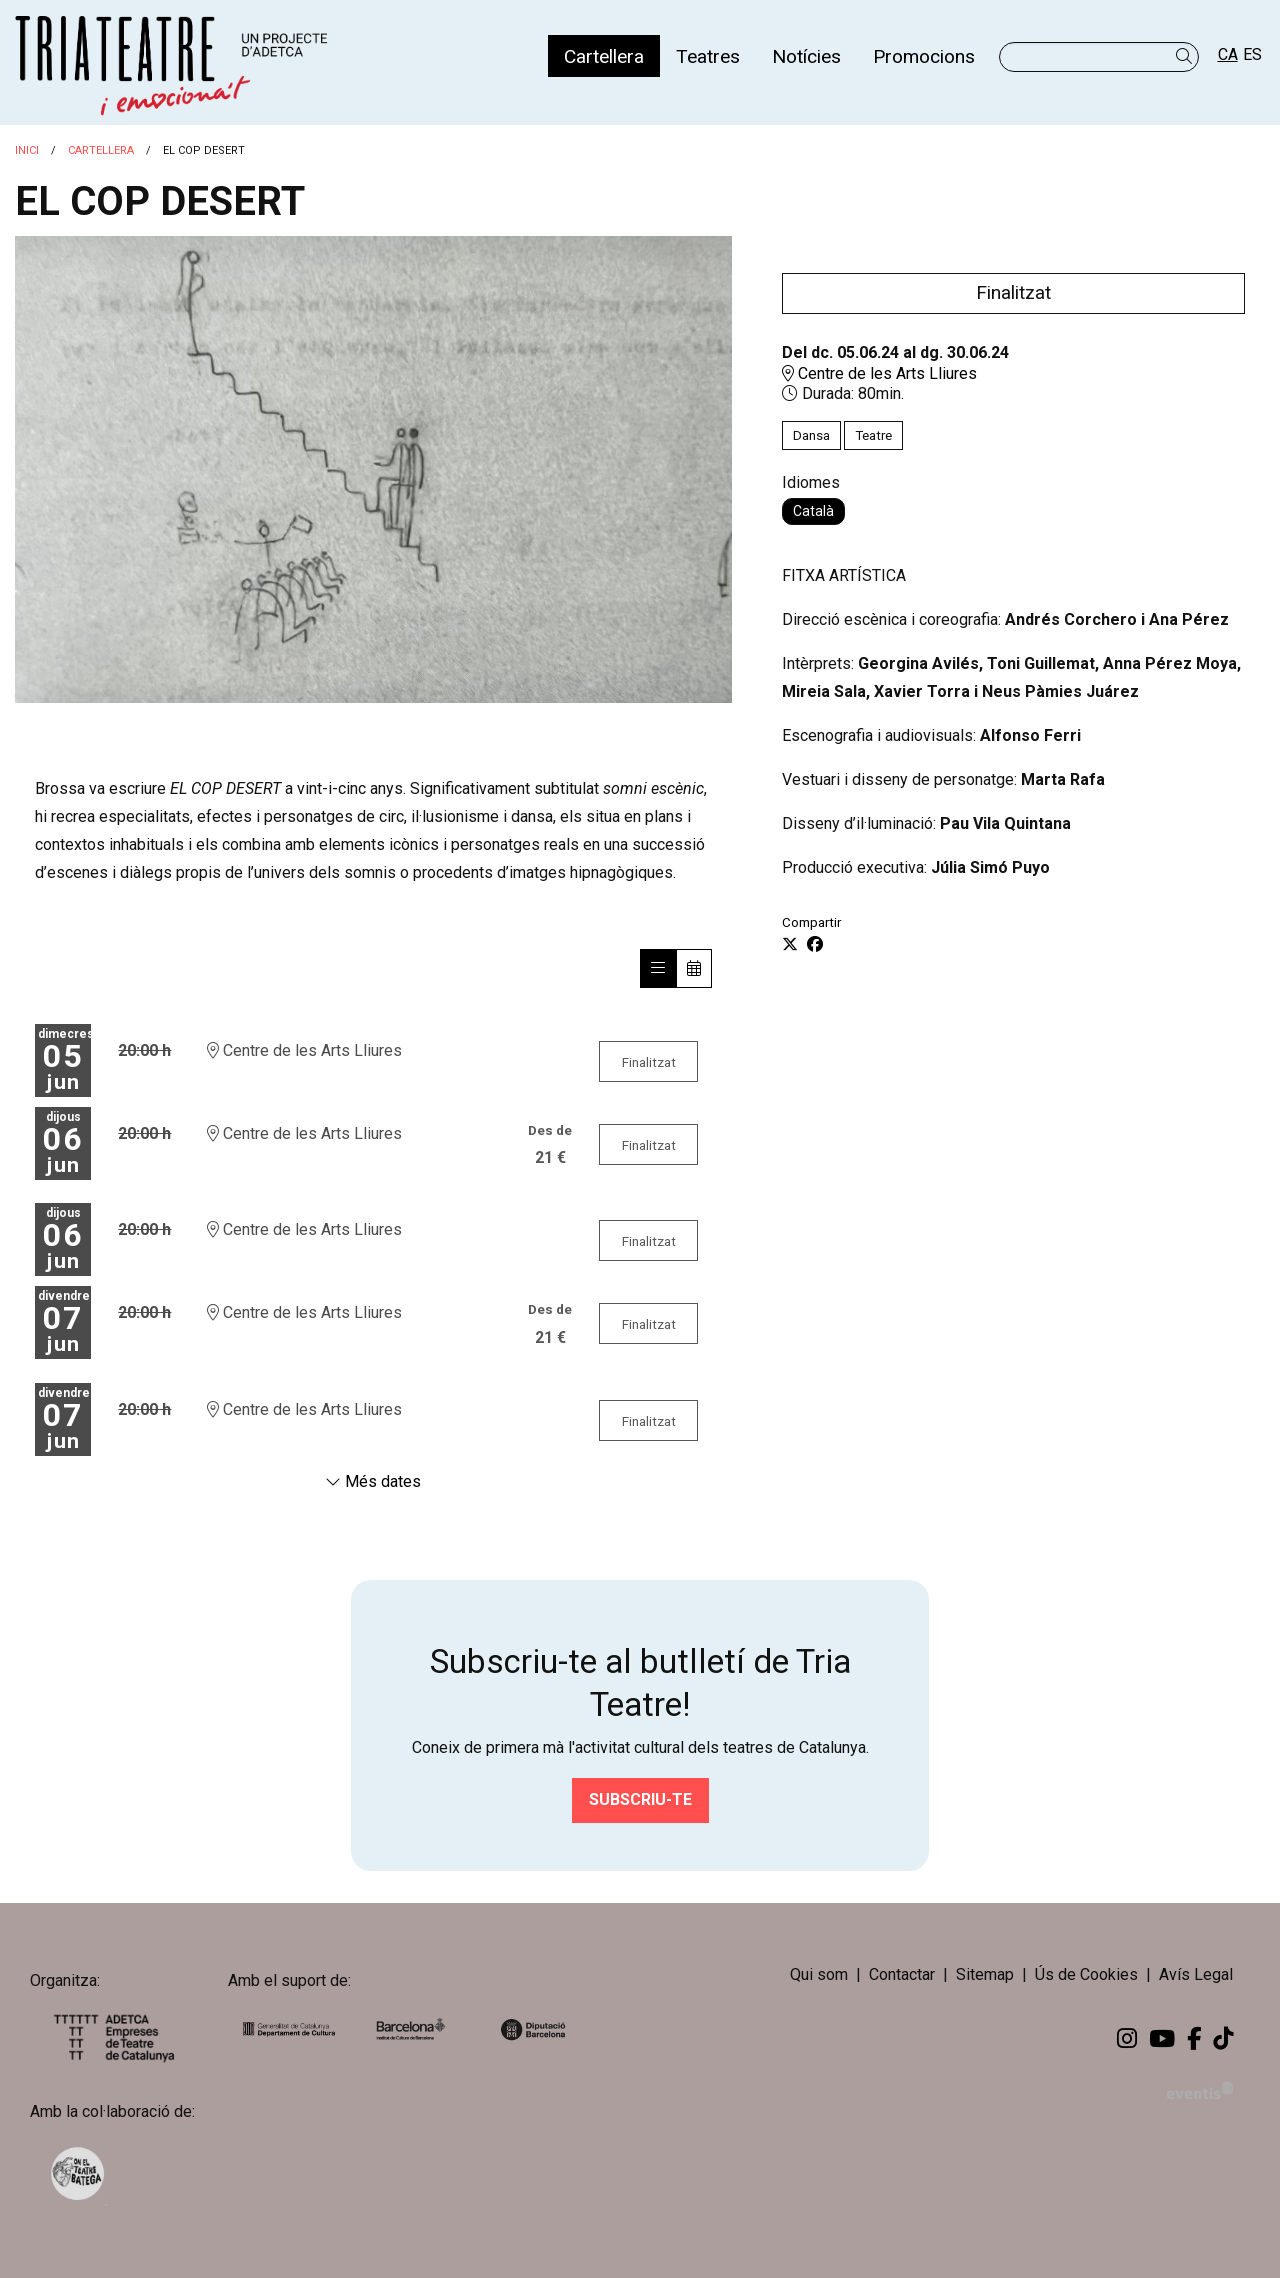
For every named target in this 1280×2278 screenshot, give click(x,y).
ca (1228, 54)
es (1252, 54)
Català (813, 511)
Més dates (373, 1481)
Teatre (873, 435)
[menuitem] (604, 56)
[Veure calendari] (694, 968)
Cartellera (101, 150)
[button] (1187, 56)
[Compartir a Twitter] (790, 945)
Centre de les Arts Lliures (879, 373)
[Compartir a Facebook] (815, 945)
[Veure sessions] (658, 968)
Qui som (819, 1974)
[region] (373, 469)
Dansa (811, 435)
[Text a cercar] (1099, 57)
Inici (27, 150)
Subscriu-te (640, 1799)
